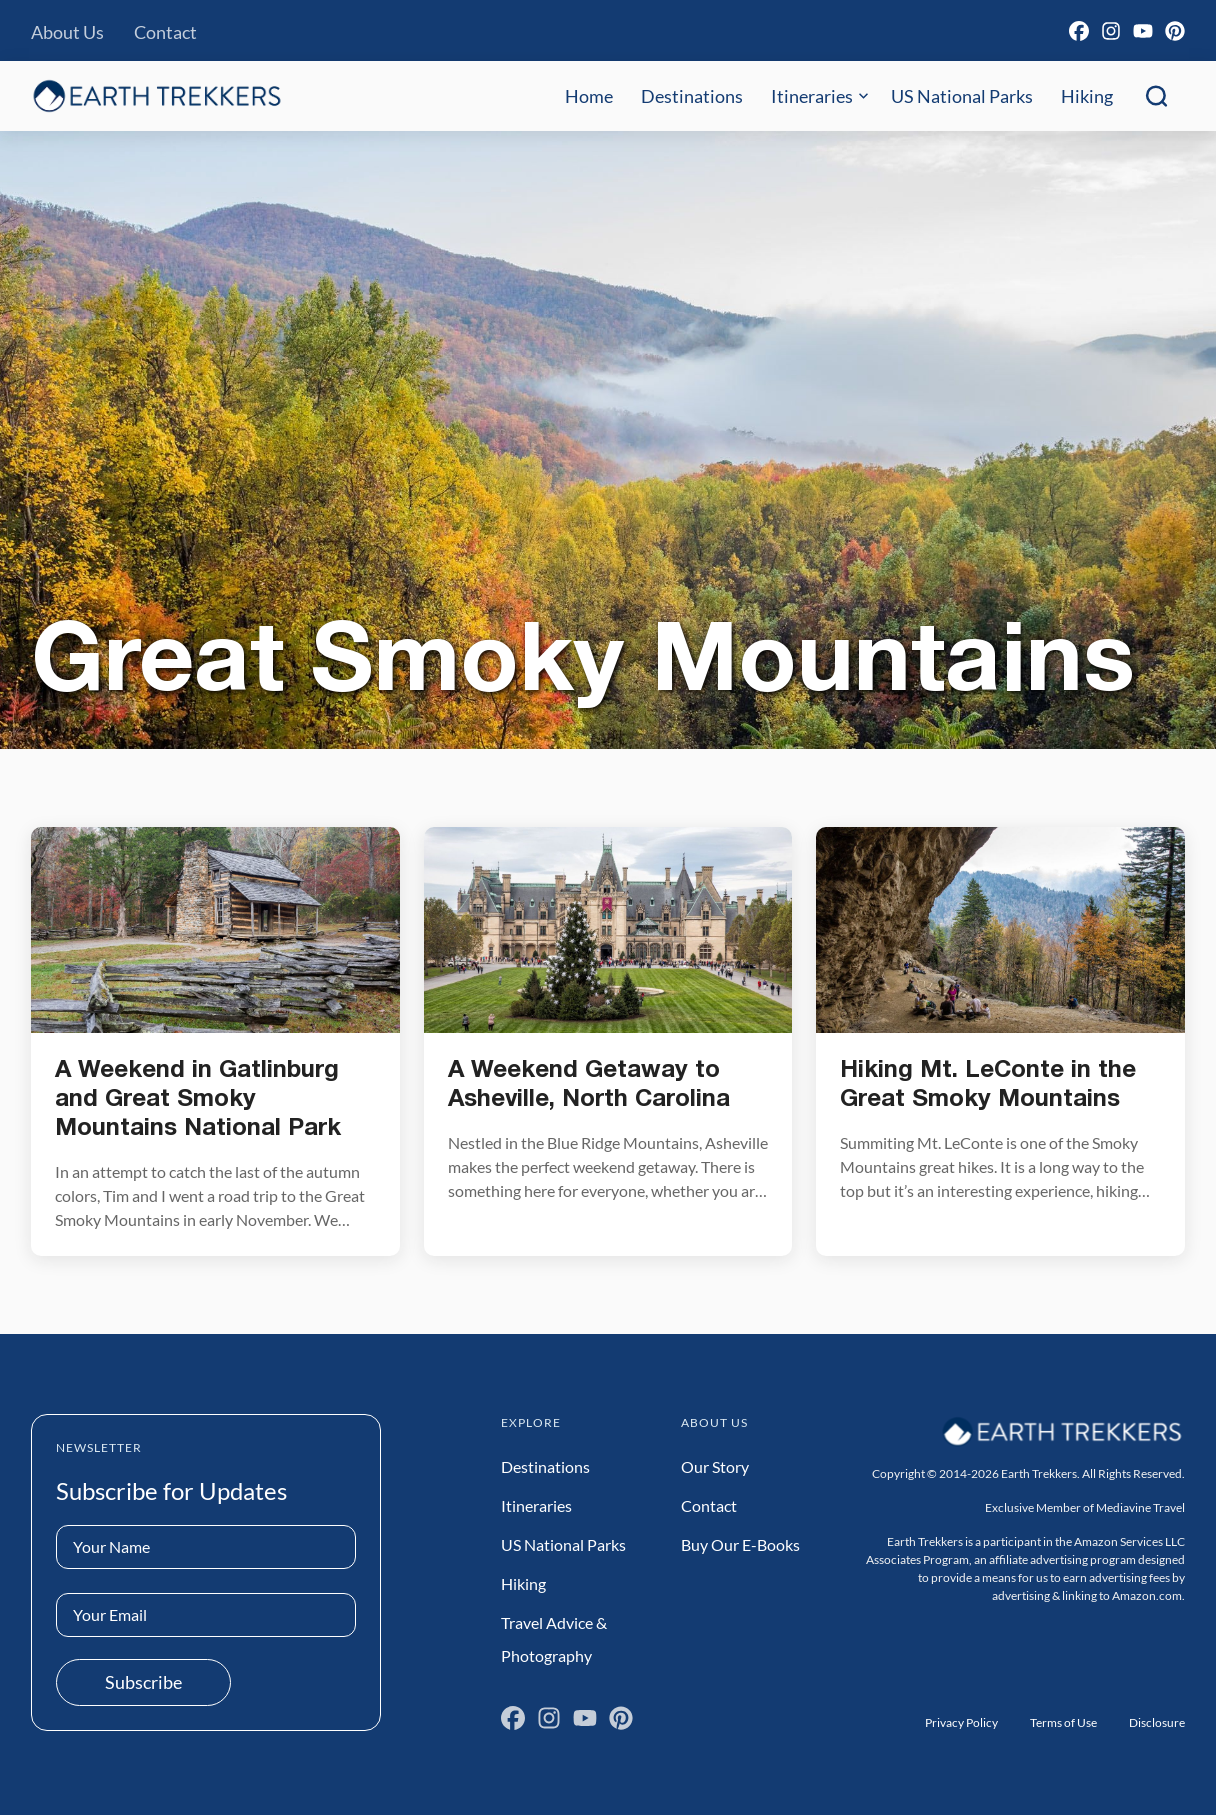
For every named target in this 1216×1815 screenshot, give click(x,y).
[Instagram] (1111, 31)
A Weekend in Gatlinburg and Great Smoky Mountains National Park (198, 1100)
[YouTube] (1143, 31)
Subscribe (143, 1682)
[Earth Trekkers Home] (157, 95)
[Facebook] (1079, 31)
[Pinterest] (1175, 31)
